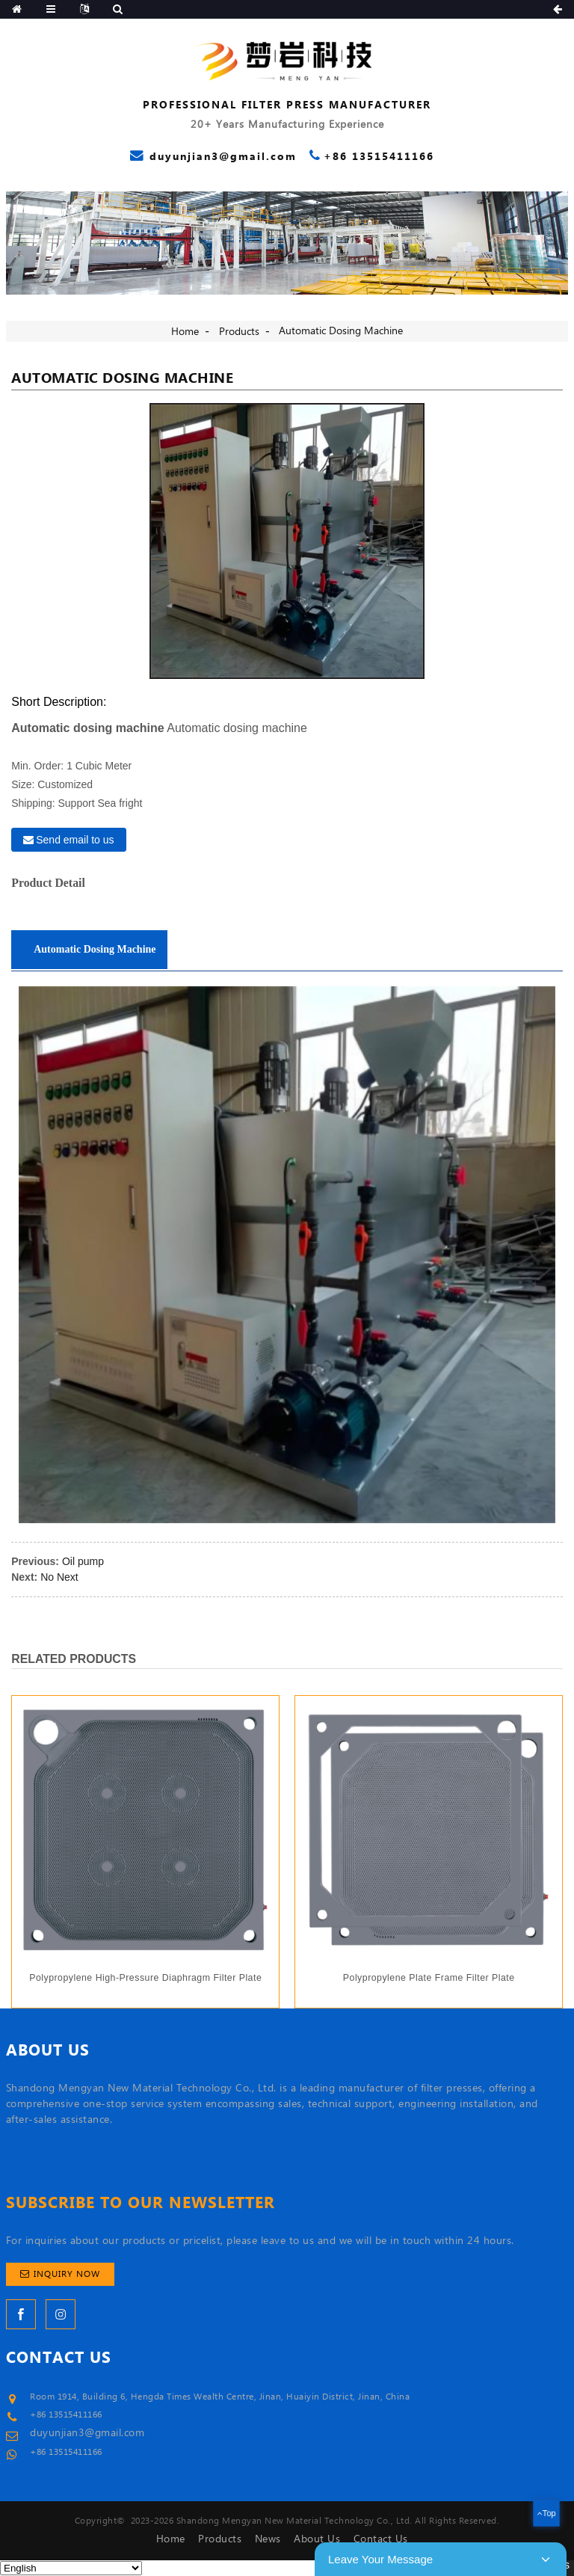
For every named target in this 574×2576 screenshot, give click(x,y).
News (268, 2539)
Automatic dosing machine (341, 331)
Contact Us (381, 2539)
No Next (59, 1577)
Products (239, 332)
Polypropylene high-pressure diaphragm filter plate (145, 1978)
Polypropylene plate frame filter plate (429, 1978)
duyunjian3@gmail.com (87, 2433)
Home (185, 332)
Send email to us (75, 840)
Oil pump (83, 1561)
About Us (317, 2539)
